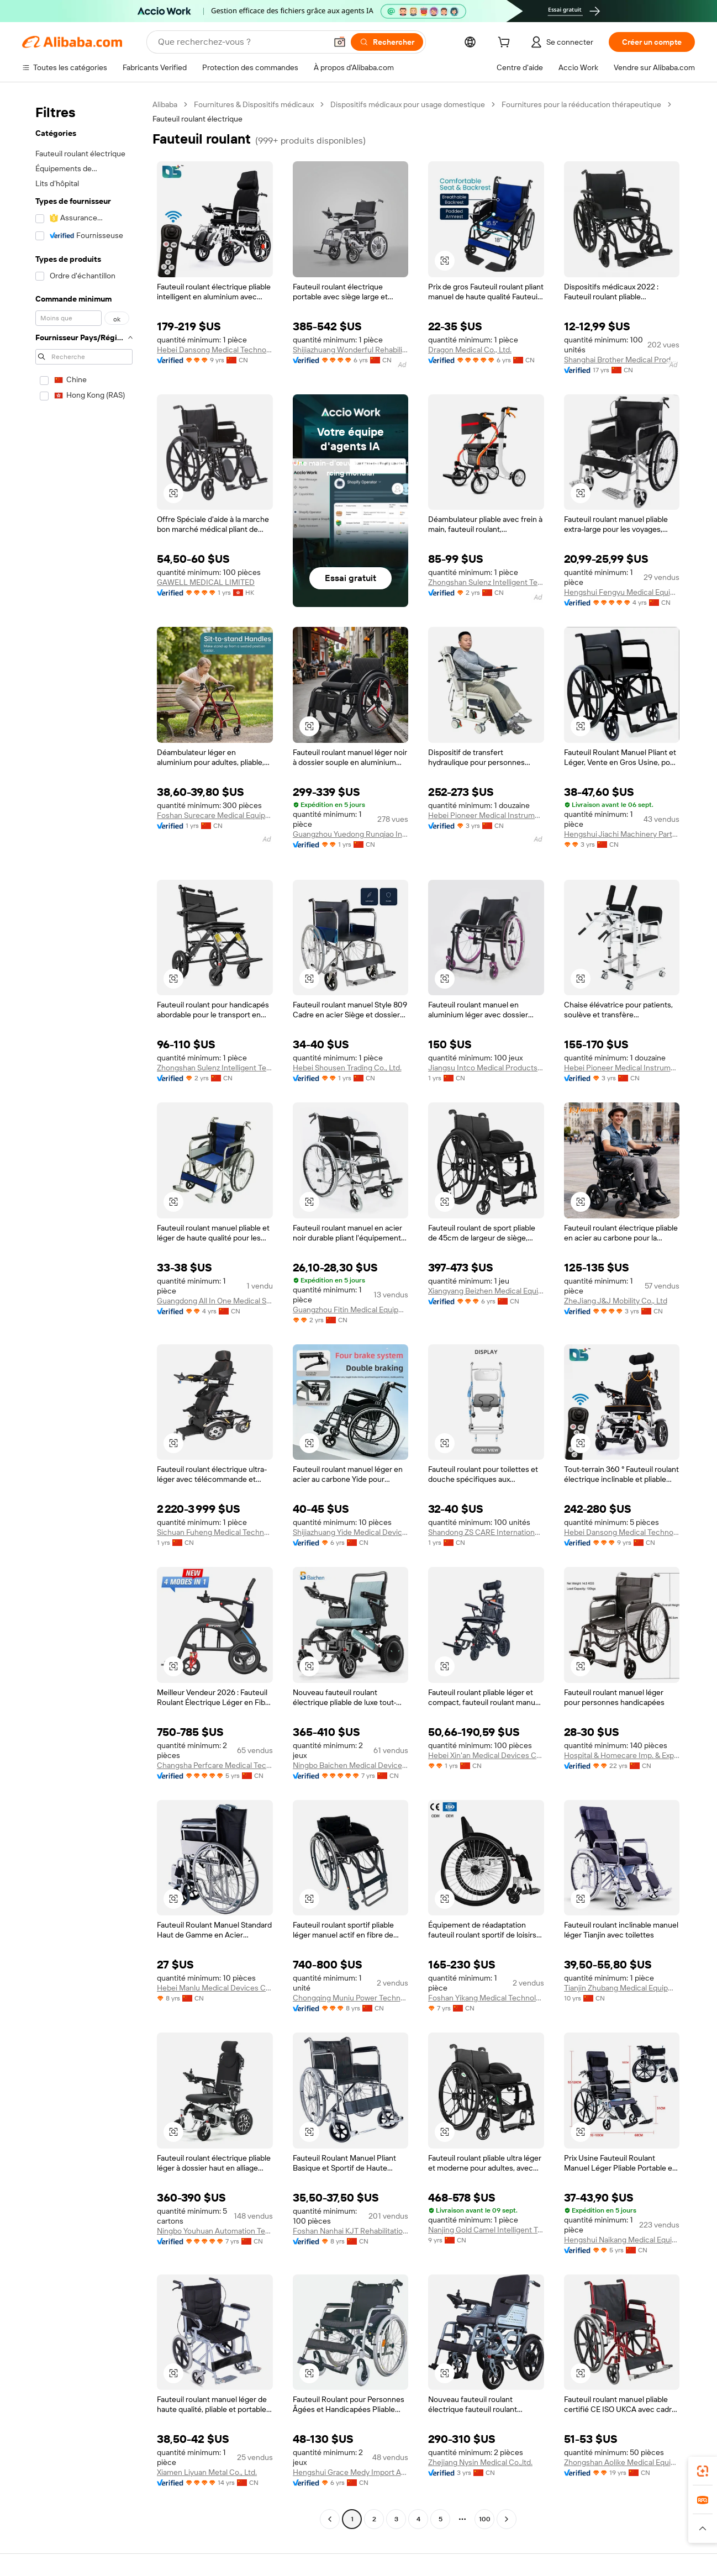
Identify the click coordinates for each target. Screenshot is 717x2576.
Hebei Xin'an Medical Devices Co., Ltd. (486, 1755)
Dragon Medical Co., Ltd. (470, 349)
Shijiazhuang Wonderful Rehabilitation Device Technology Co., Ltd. (351, 349)
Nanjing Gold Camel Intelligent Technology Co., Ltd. (486, 2229)
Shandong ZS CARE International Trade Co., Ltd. (486, 1532)
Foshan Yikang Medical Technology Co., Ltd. (486, 1997)
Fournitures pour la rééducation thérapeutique (581, 104)
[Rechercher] (387, 42)
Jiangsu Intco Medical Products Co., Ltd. (486, 1067)
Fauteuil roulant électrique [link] (197, 118)
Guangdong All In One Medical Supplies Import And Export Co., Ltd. (215, 1300)
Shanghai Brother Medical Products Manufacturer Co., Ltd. (622, 359)
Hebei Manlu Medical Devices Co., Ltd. (215, 1987)
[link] (702, 2471)
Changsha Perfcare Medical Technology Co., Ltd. (215, 1765)
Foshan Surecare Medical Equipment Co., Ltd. (215, 815)
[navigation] (84, 1313)
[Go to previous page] (330, 2519)
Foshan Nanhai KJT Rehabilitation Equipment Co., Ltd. (351, 2230)
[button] (339, 42)
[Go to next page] (506, 2519)
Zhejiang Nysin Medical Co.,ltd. (480, 2462)
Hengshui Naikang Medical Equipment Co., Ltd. (622, 2239)
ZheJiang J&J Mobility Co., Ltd (615, 1300)
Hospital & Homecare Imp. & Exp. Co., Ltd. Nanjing (622, 1755)
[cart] (506, 43)
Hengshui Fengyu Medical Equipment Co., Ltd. (622, 592)
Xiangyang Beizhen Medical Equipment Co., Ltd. (486, 1290)
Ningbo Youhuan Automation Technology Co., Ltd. (215, 2230)
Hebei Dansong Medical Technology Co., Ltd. (215, 349)
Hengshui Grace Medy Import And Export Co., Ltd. (351, 2472)
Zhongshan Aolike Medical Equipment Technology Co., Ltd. (622, 2462)
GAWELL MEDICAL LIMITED (206, 582)
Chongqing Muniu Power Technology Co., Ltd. (351, 1997)
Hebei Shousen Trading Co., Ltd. (347, 1067)
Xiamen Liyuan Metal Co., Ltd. (207, 2472)
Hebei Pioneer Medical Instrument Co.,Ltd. (486, 815)
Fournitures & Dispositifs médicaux (254, 104)
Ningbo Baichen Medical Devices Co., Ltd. (351, 1765)
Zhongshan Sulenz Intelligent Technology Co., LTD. (486, 582)
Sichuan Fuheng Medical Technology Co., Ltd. (215, 1532)
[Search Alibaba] (241, 42)
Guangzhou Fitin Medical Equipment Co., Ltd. (351, 1309)
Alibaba (164, 104)
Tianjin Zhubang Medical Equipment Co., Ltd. (622, 1987)
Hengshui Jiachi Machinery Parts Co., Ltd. (622, 834)
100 (485, 2519)
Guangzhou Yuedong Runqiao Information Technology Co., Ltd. (351, 834)
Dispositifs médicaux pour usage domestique (407, 104)
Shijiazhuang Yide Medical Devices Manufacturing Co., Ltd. (351, 1532)
